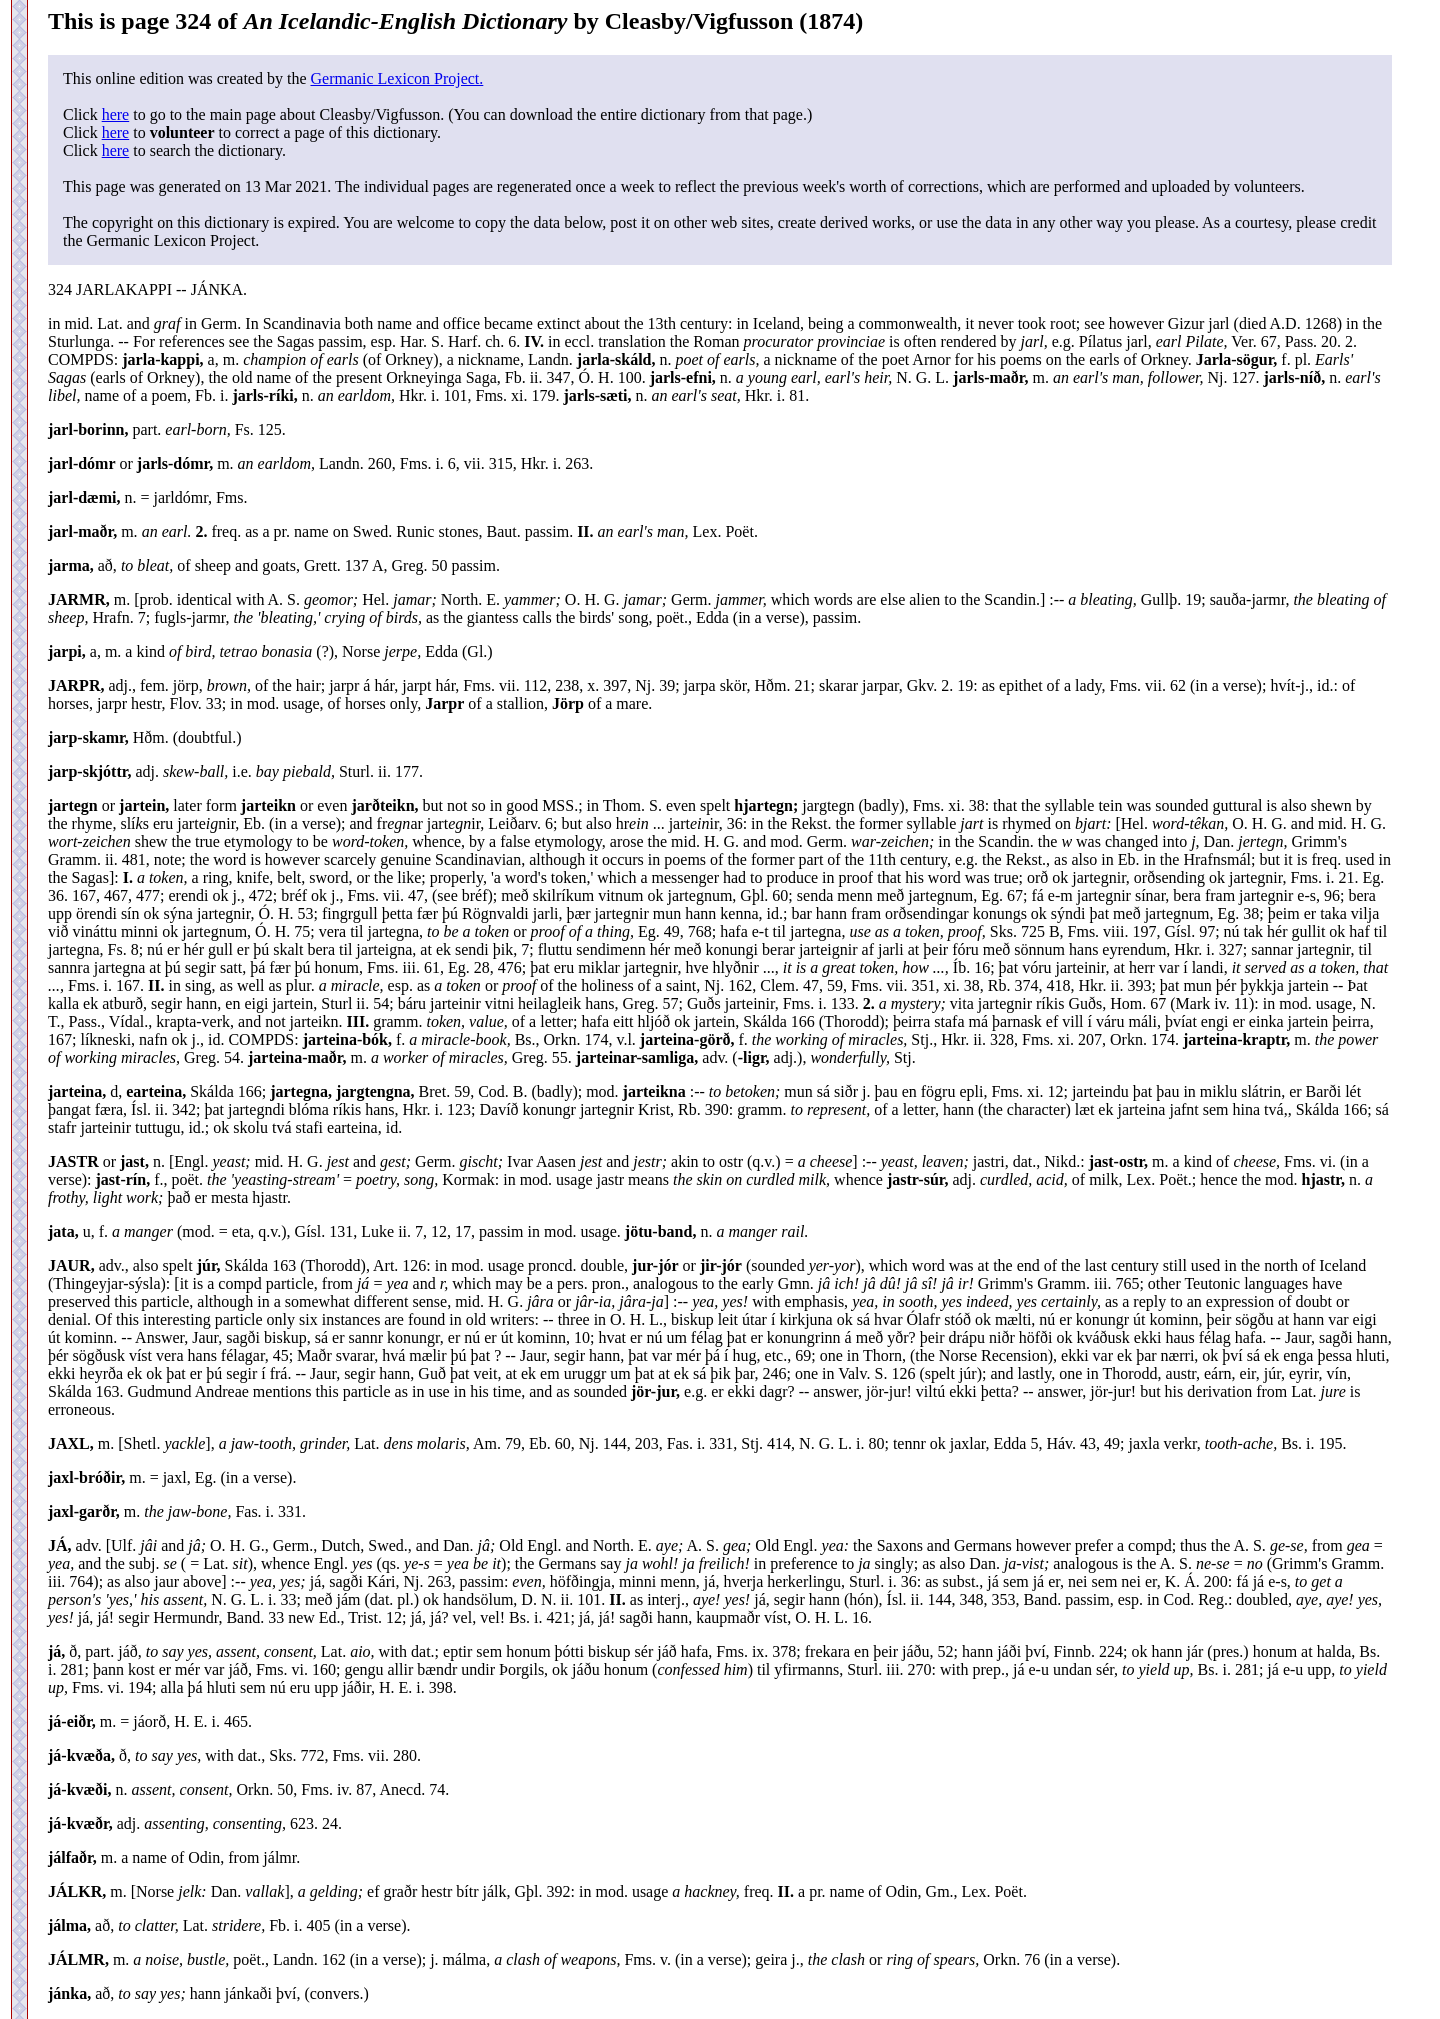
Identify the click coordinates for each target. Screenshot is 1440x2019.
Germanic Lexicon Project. (396, 78)
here (116, 114)
